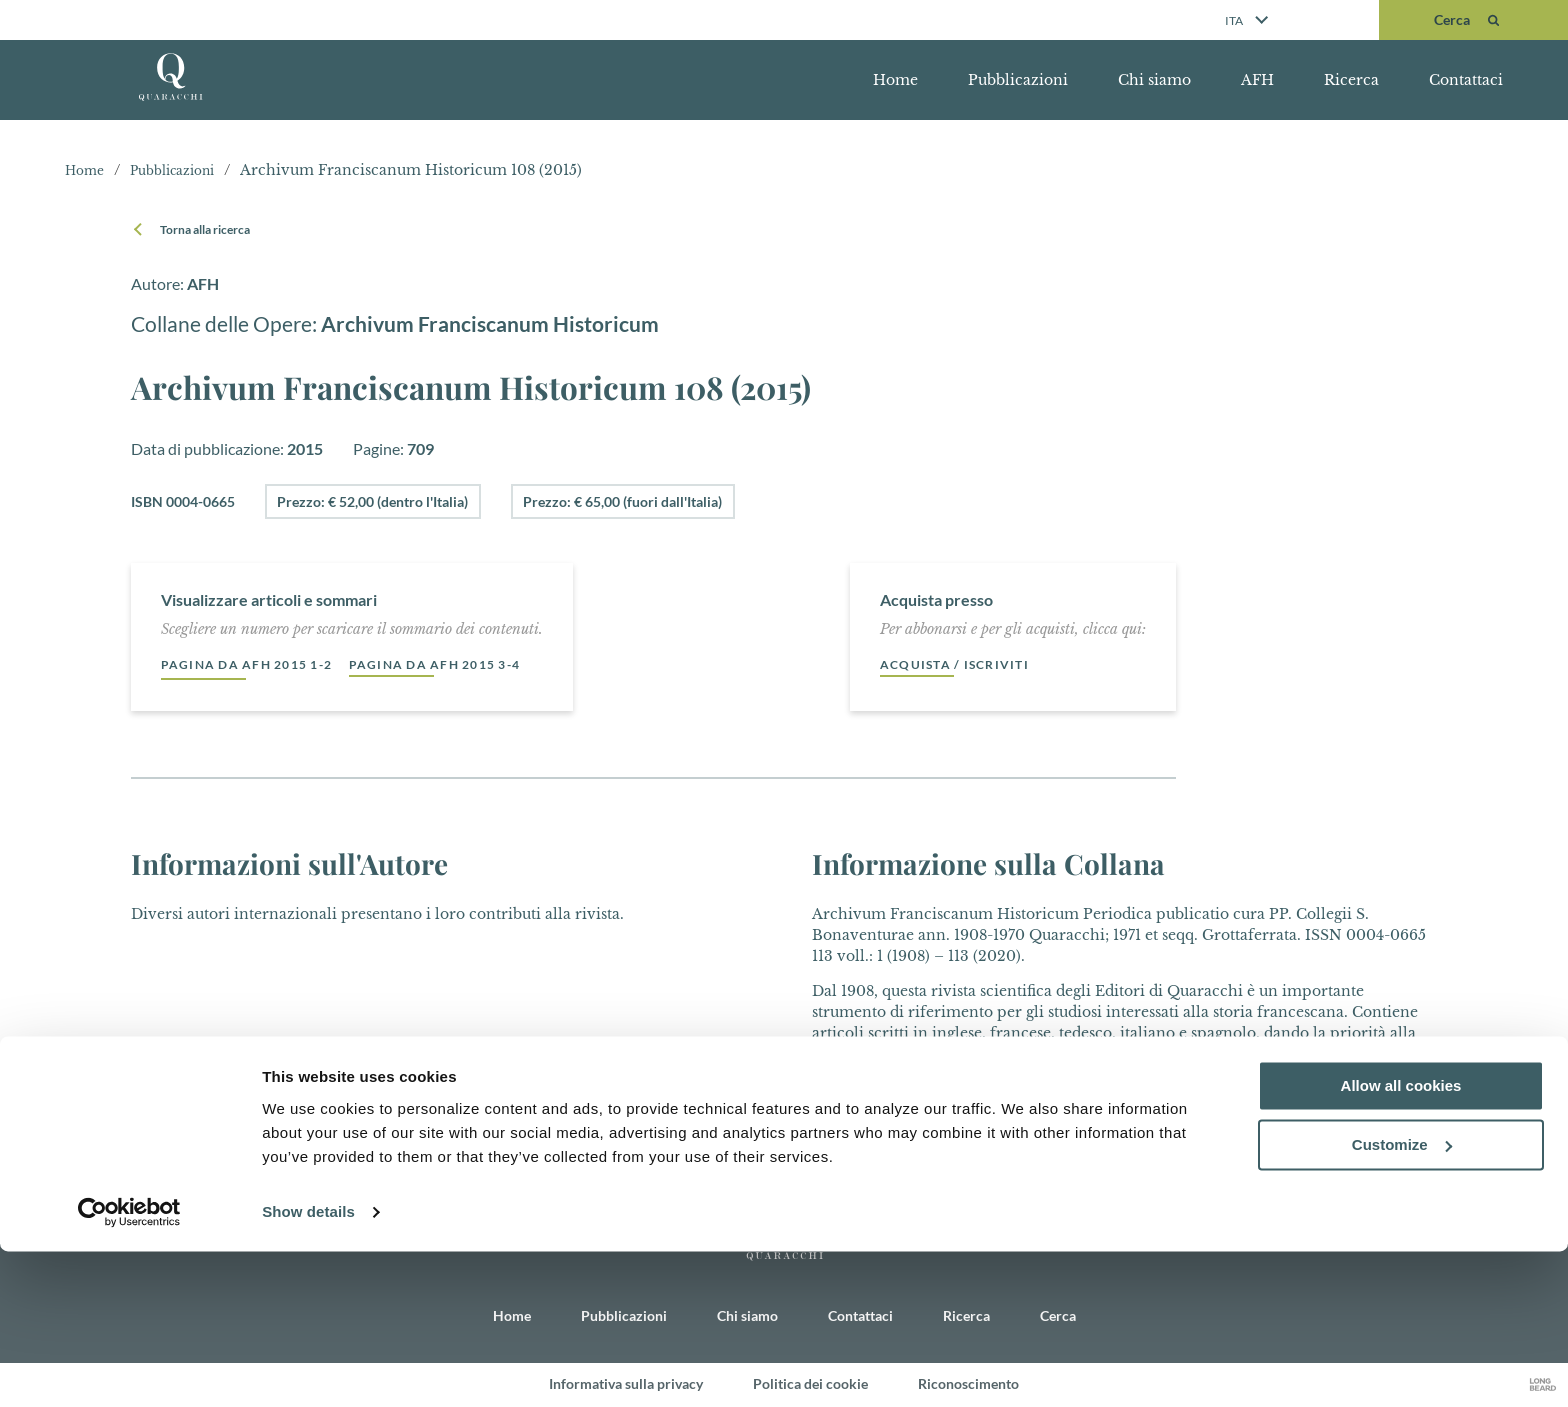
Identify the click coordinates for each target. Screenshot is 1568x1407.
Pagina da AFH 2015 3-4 (475, 664)
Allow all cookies (1401, 1241)
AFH (1257, 80)
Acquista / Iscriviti (964, 664)
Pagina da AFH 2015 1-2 (260, 664)
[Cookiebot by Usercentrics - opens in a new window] (129, 1368)
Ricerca (1351, 80)
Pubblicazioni (1018, 80)
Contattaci (1466, 80)
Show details (308, 1367)
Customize (1402, 1300)
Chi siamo (1154, 80)
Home (895, 80)
